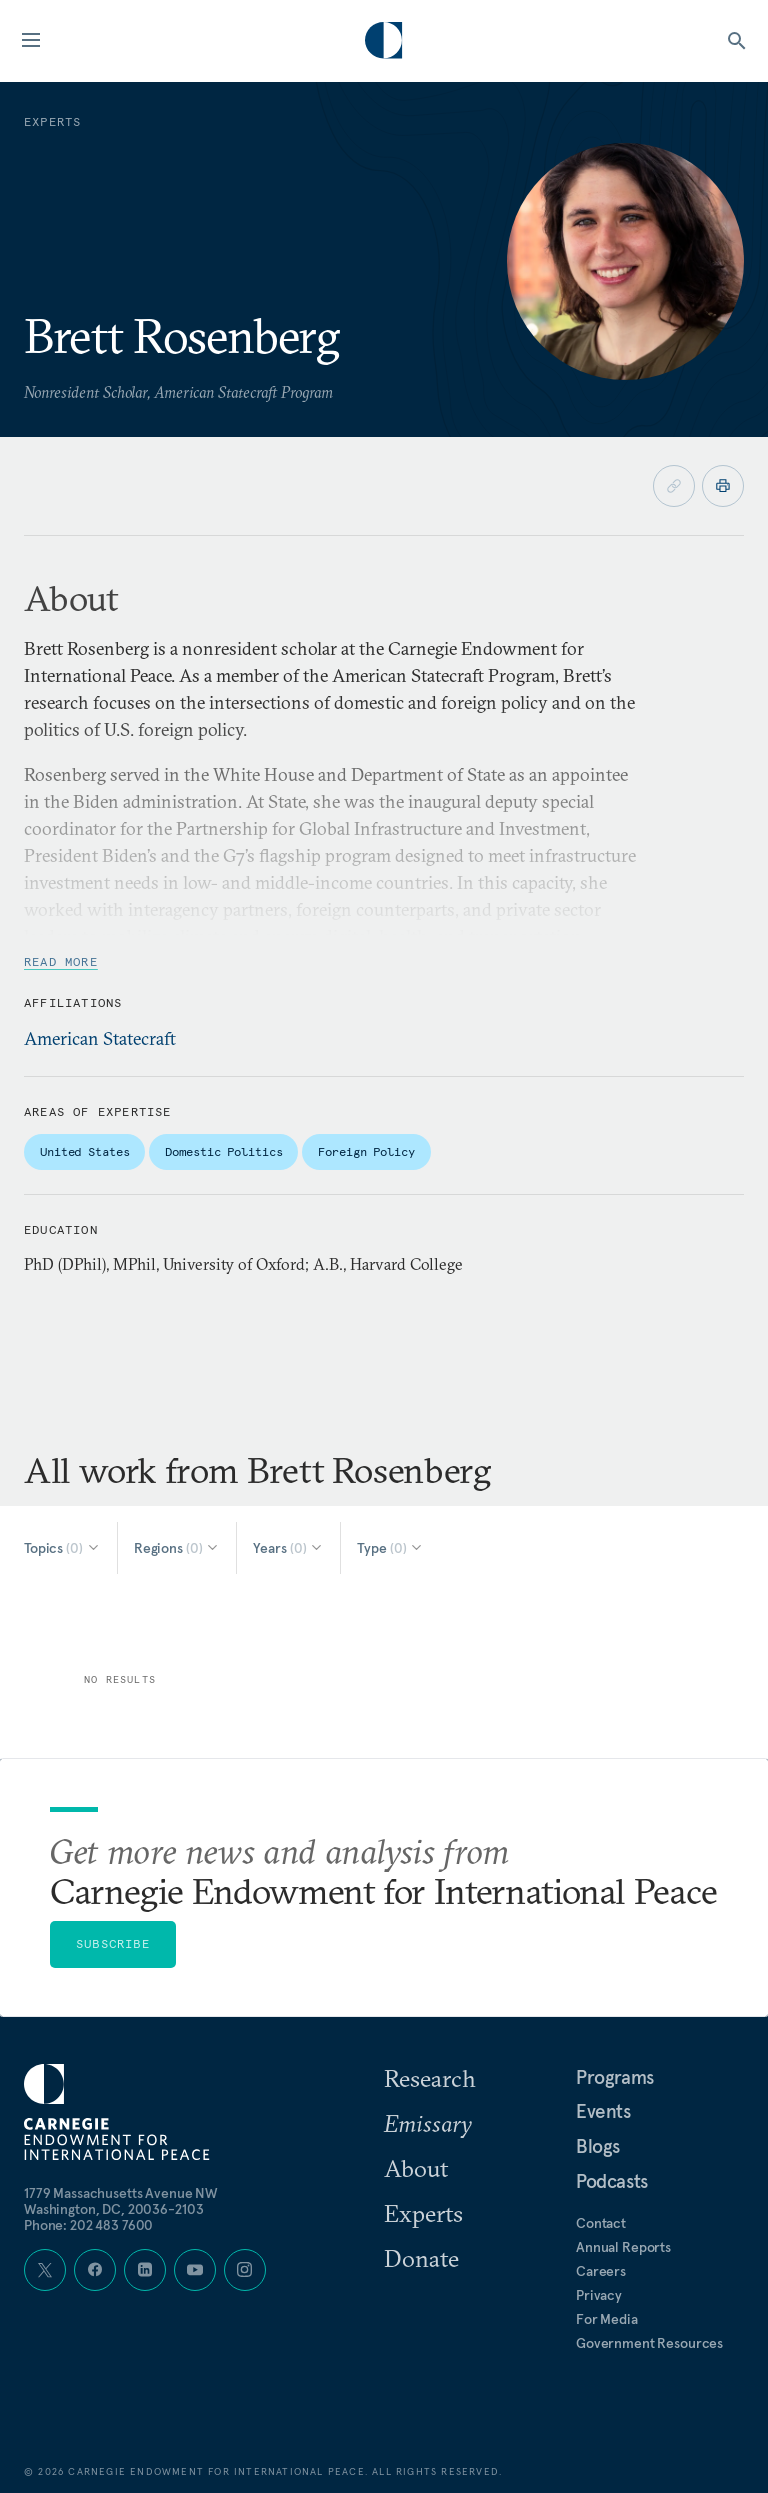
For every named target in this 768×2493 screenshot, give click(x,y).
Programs (615, 2077)
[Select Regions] (177, 1548)
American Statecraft (100, 1038)
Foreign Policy (366, 1151)
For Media (607, 2319)
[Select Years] (288, 1548)
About (416, 2168)
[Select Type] (390, 1548)
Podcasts (612, 2181)
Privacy (599, 2295)
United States (84, 1151)
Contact (601, 2223)
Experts (423, 2213)
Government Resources (649, 2343)
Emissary (428, 2123)
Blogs (598, 2146)
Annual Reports (623, 2247)
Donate (421, 2258)
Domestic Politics (223, 1151)
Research (430, 2078)
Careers (601, 2271)
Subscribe (113, 1943)
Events (603, 2111)
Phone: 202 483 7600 (88, 2225)
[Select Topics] (62, 1548)
